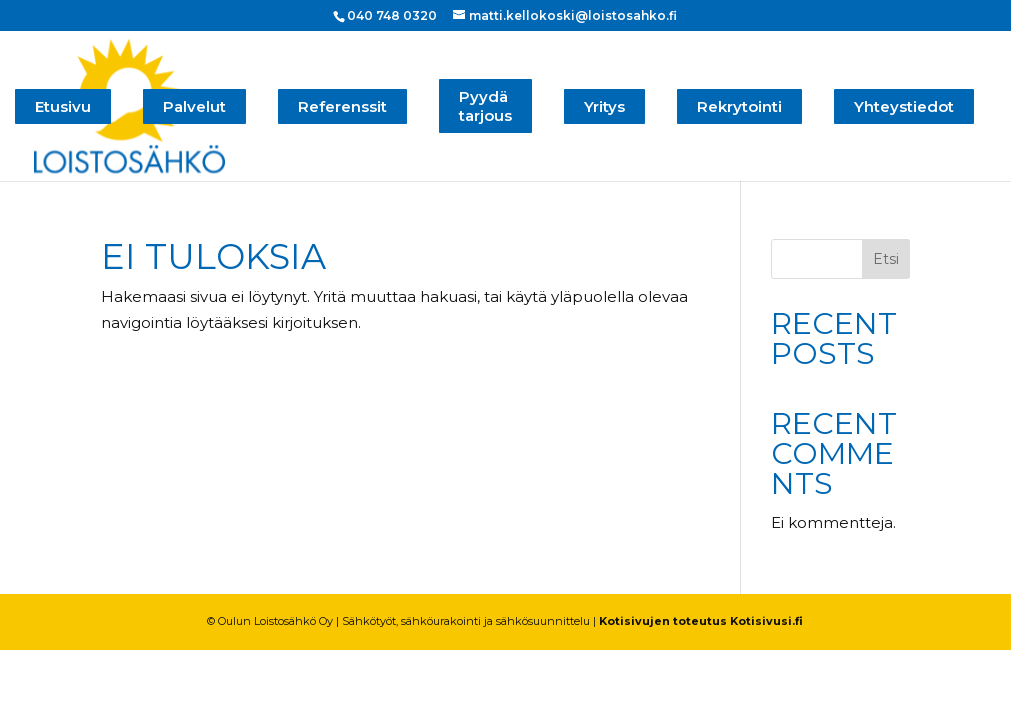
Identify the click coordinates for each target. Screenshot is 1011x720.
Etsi (886, 259)
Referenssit (342, 106)
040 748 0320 (392, 15)
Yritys (604, 106)
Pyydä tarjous (485, 106)
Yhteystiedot (904, 106)
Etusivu (63, 106)
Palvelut (194, 106)
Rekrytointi (739, 106)
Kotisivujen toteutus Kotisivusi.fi (701, 621)
